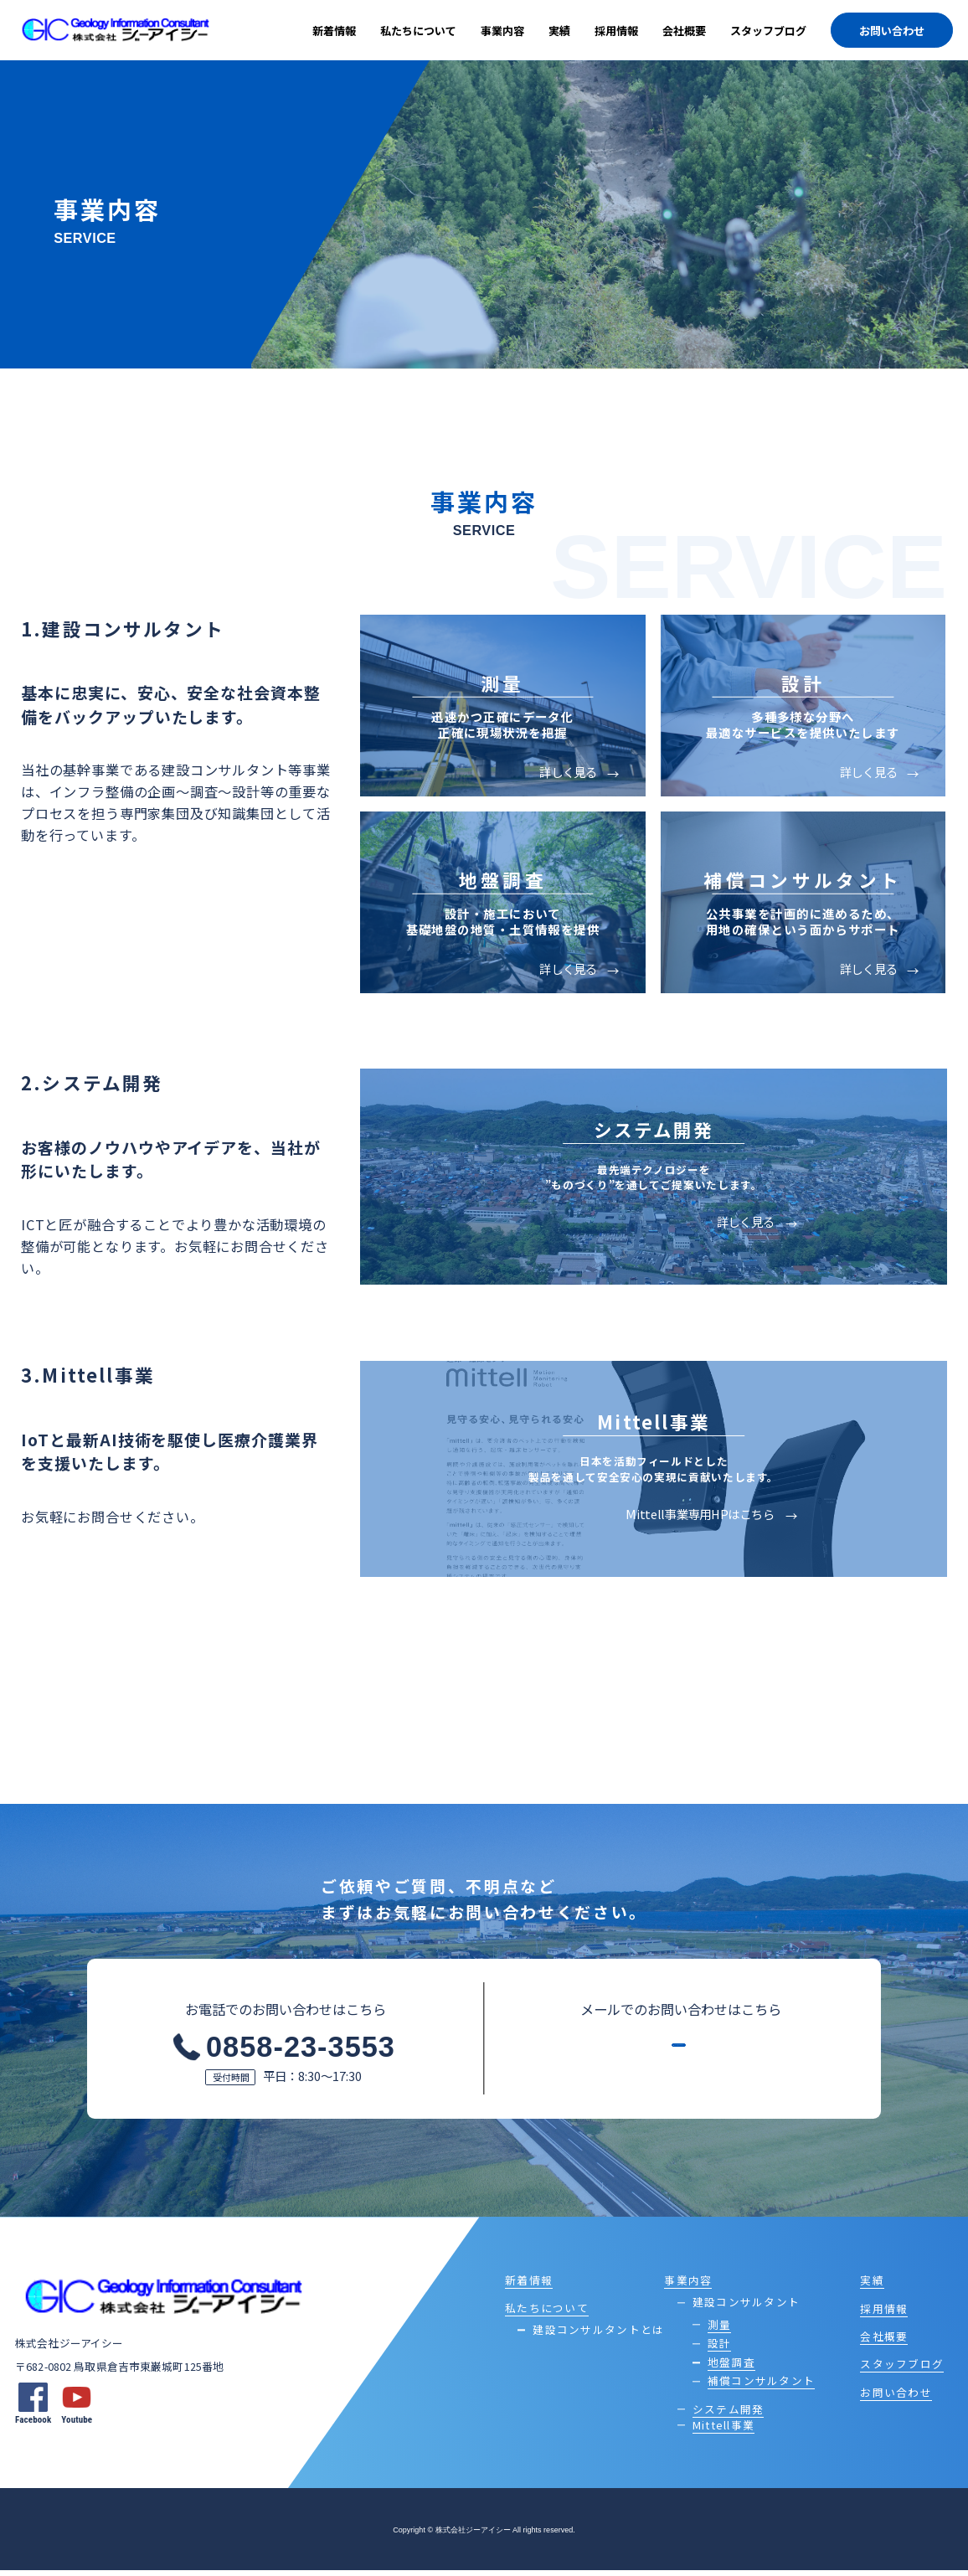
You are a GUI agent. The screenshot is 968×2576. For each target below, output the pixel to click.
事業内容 (502, 31)
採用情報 (616, 31)
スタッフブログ (768, 31)
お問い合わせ (891, 31)
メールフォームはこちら (669, 2059)
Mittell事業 (723, 2430)
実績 (559, 31)
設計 (720, 2349)
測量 (720, 2329)
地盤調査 (731, 2367)
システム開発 (729, 2414)
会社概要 (684, 31)
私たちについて (418, 31)
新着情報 (334, 31)
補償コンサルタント (761, 2386)
